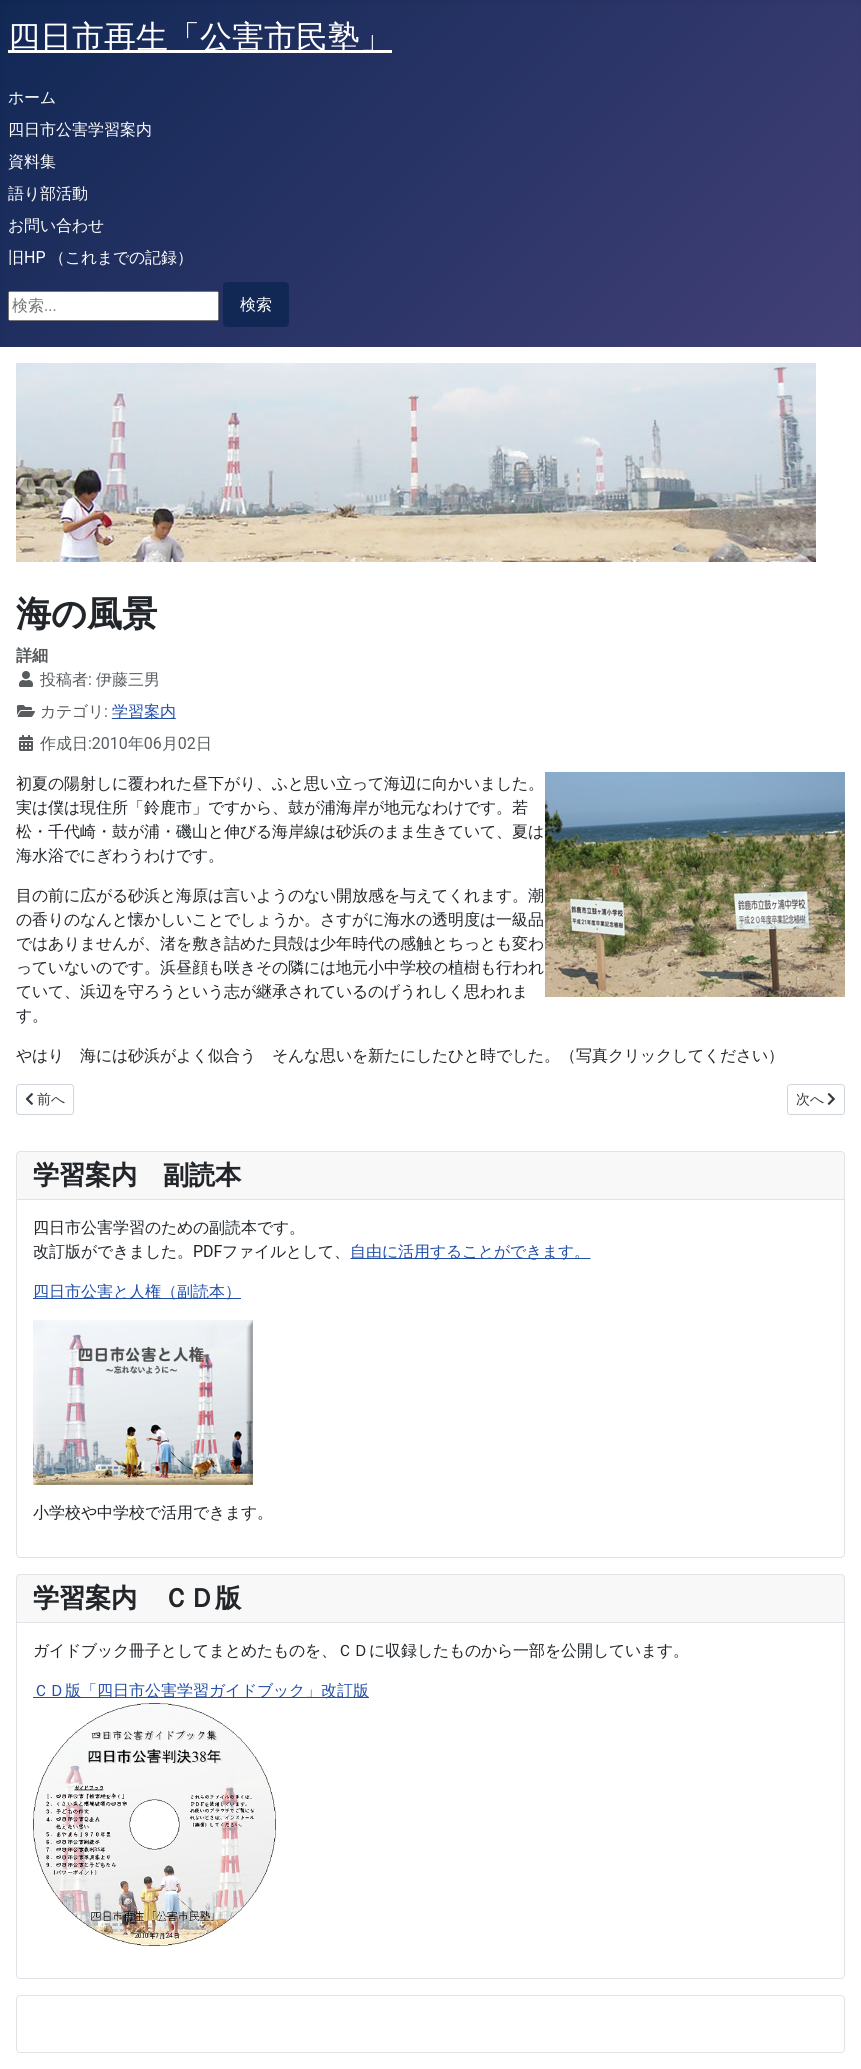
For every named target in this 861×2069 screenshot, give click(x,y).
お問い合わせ (56, 225)
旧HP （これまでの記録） (100, 257)
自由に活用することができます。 (470, 1251)
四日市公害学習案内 (80, 129)
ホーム (32, 97)
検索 (256, 304)
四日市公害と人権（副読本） (137, 1291)
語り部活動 (48, 193)
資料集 (32, 161)
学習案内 (144, 711)
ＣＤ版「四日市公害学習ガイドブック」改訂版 (201, 1690)
